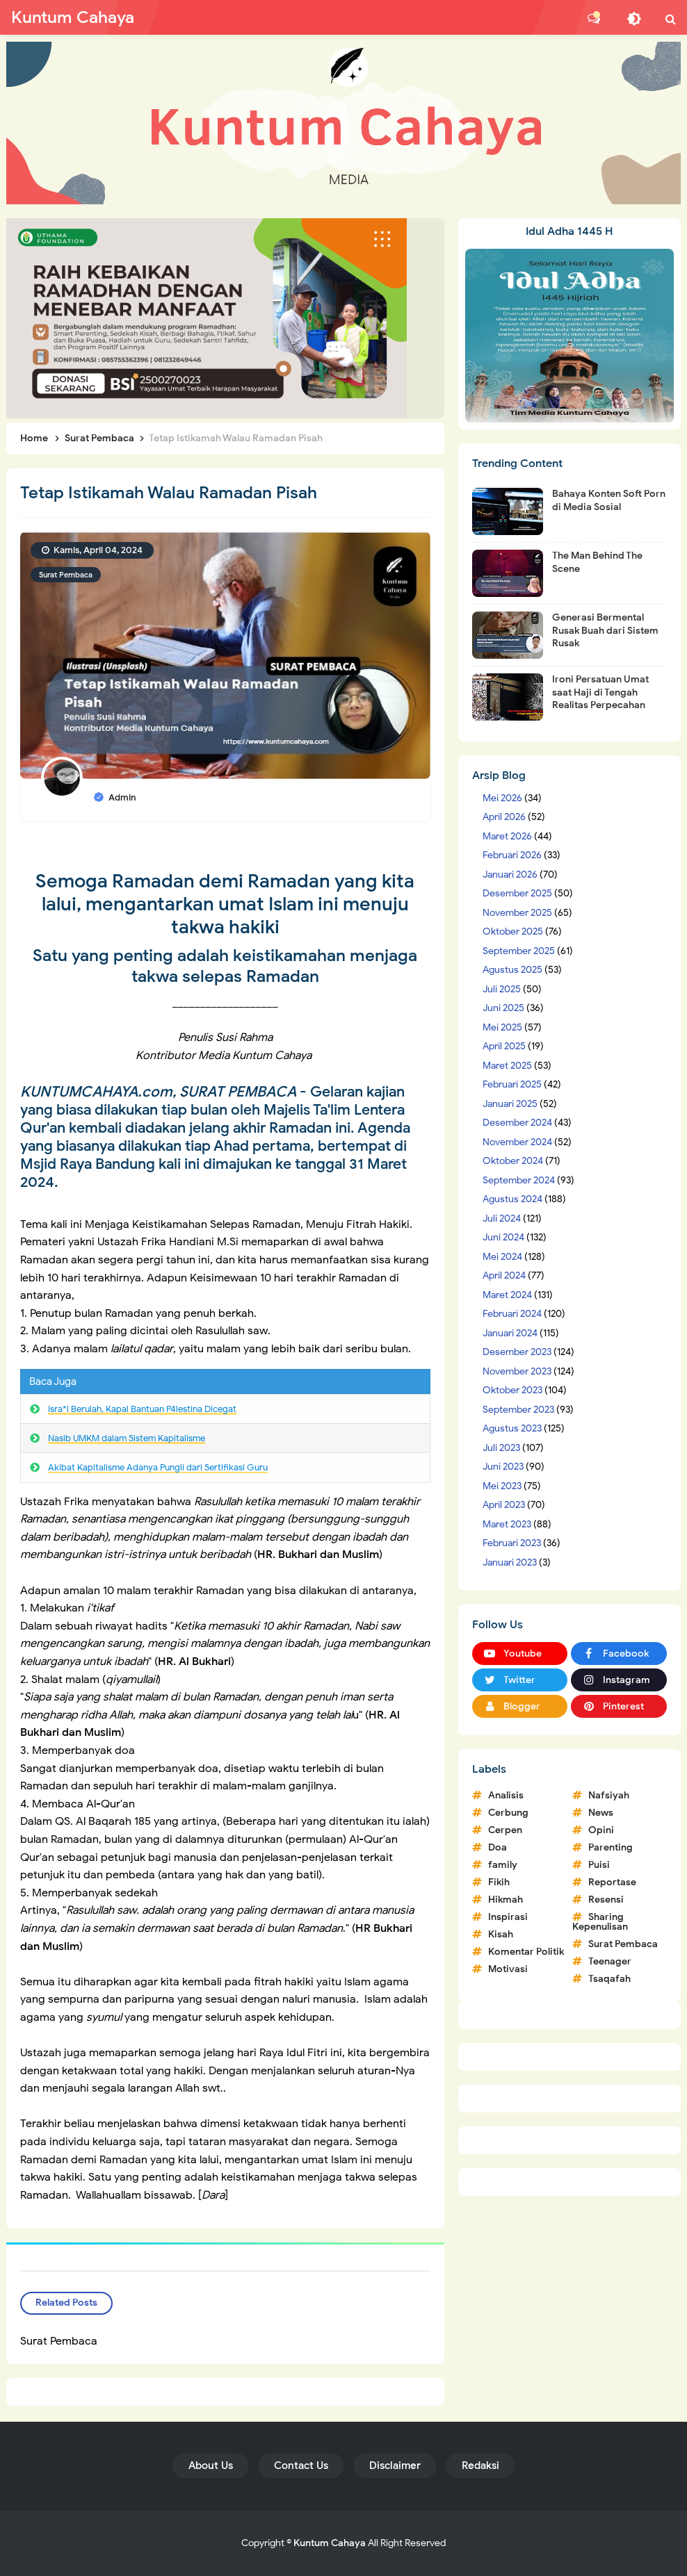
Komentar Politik (526, 1952)
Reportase (612, 1882)
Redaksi (480, 2465)
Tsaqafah (609, 1979)
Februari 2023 (512, 1543)
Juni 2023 (503, 1466)
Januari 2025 (510, 1104)
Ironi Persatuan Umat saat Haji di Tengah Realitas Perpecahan (600, 691)
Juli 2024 (502, 1218)
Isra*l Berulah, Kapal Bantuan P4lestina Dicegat (142, 1409)
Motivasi (508, 1969)
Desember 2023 (517, 1352)
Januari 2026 (510, 874)
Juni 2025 (503, 1008)
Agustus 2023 (512, 1428)
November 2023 (517, 1371)
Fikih (499, 1882)
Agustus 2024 (512, 1199)
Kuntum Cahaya (329, 2543)
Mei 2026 (502, 798)
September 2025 (519, 951)
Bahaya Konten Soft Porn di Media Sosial (608, 500)
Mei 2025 (502, 1027)
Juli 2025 (502, 989)
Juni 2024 (503, 1237)
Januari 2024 (510, 1333)
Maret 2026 (507, 836)
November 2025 (517, 913)
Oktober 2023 (512, 1390)
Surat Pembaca (65, 575)
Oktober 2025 (513, 931)
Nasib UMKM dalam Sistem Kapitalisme (126, 1438)
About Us (210, 2465)
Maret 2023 (507, 1524)
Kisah (500, 1934)
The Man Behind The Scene (597, 562)
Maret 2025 (507, 1066)
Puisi (599, 1865)
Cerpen (505, 1830)
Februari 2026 (512, 855)
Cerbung (508, 1813)
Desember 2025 (517, 893)
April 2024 (504, 1275)
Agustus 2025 (512, 970)
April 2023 (504, 1505)
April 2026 (504, 817)
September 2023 (518, 1410)
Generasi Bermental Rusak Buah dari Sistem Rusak (605, 630)
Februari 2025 (512, 1084)
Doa (497, 1847)
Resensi (606, 1899)
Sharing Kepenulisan (600, 1922)
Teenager (609, 1961)
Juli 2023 (501, 1448)
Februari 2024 (512, 1314)
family (502, 1865)
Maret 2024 (507, 1295)
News (600, 1813)
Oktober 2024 (513, 1161)
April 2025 (504, 1046)
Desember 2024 (517, 1123)
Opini (601, 1830)
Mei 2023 (502, 1486)
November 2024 (517, 1142)
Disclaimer (395, 2465)
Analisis (506, 1795)
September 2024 (519, 1180)
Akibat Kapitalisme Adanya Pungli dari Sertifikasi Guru (158, 1467)
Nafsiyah (608, 1795)
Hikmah (505, 1899)
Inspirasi (508, 1917)
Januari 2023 (510, 1562)
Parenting (610, 1847)
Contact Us (301, 2465)
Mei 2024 (502, 1257)
